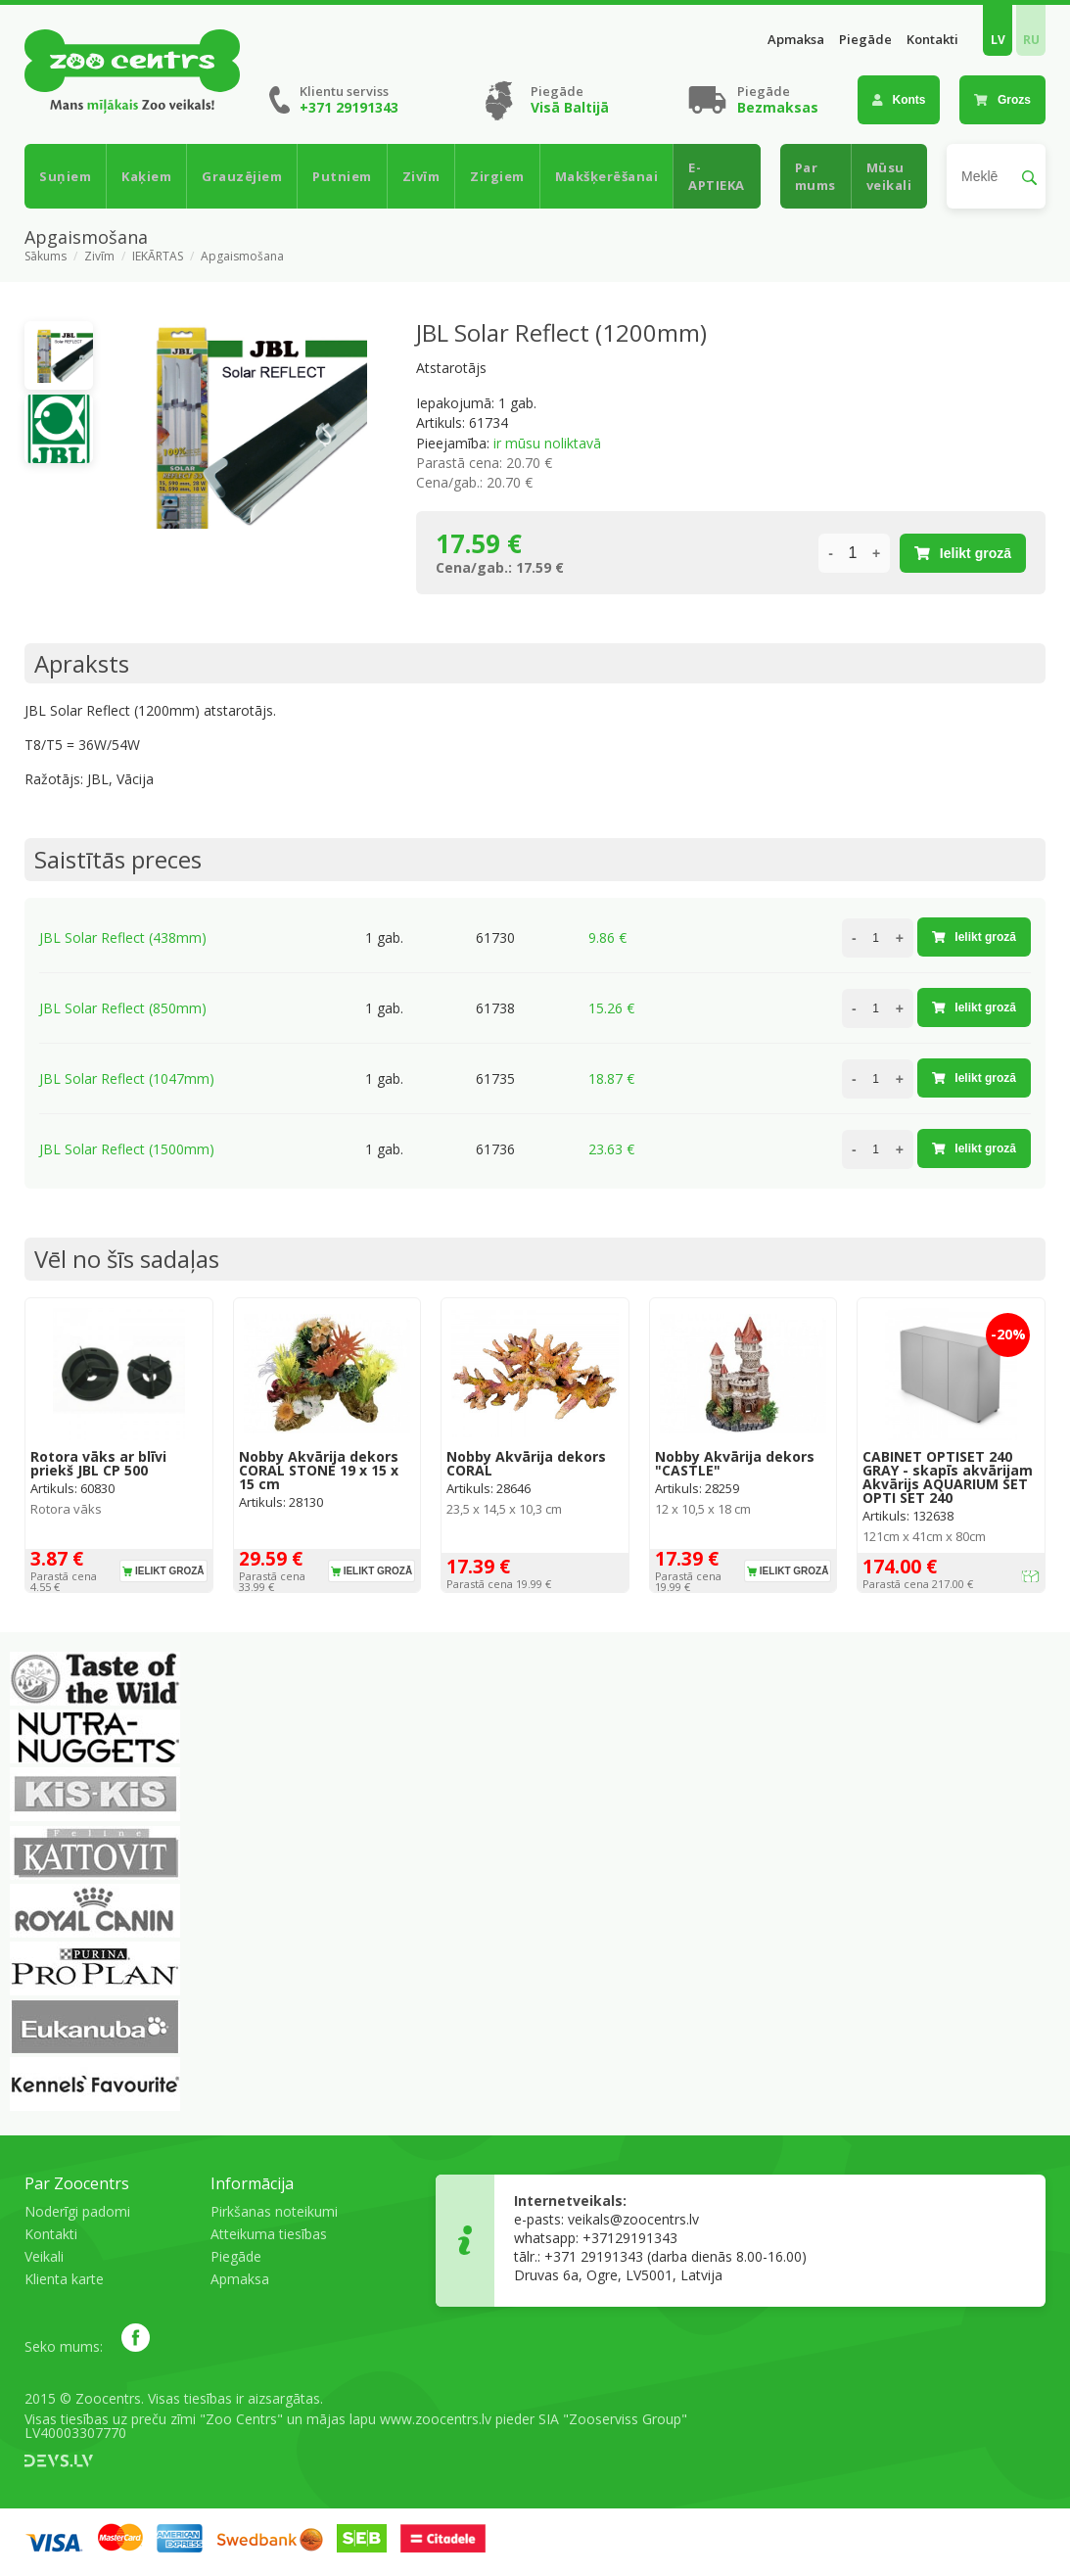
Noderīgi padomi (77, 2211)
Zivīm (421, 176)
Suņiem (65, 176)
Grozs (1002, 100)
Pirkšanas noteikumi (274, 2211)
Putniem (342, 176)
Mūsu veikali (889, 176)
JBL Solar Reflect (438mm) (123, 937)
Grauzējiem (242, 176)
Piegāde (865, 39)
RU (1031, 39)
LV (998, 39)
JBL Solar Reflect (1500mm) (126, 1149)
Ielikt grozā (962, 553)
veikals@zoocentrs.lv (633, 2219)
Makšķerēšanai (607, 176)
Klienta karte (64, 2279)
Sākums (45, 256)
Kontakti (932, 39)
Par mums (815, 176)
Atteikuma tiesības (268, 2234)
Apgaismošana (242, 256)
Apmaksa (796, 39)
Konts (899, 100)
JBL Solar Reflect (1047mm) (126, 1078)
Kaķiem (146, 176)
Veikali (44, 2256)
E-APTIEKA (716, 176)
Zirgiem (497, 176)
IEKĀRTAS (157, 256)
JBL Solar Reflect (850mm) (123, 1008)
